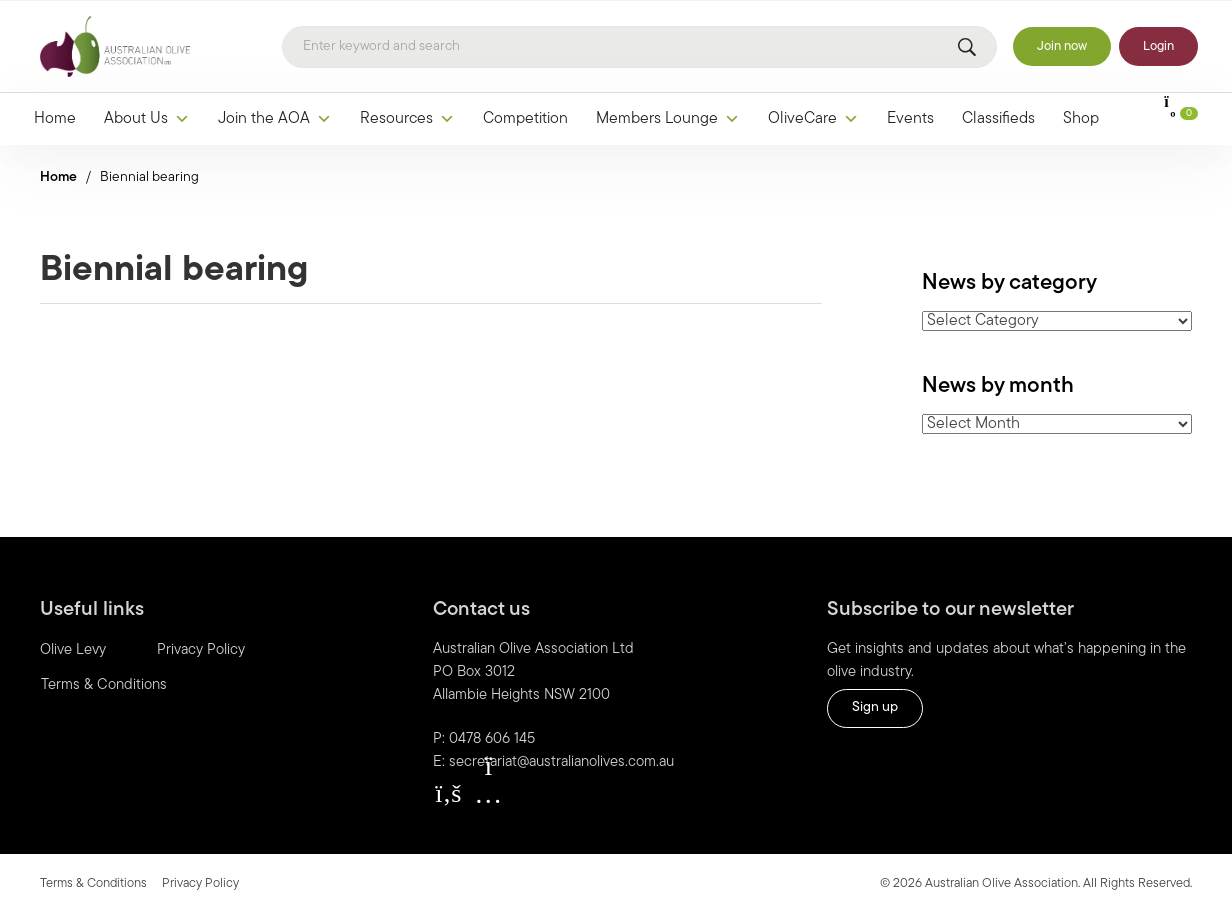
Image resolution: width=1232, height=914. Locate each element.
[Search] (639, 47)
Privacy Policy (201, 650)
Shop (1081, 119)
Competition (525, 119)
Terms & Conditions (104, 685)
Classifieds (998, 119)
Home (55, 119)
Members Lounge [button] (668, 119)
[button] (448, 794)
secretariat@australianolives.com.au (561, 762)
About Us (147, 119)
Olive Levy (73, 650)
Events (910, 119)
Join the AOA (275, 119)
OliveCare (813, 119)
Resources (407, 119)
